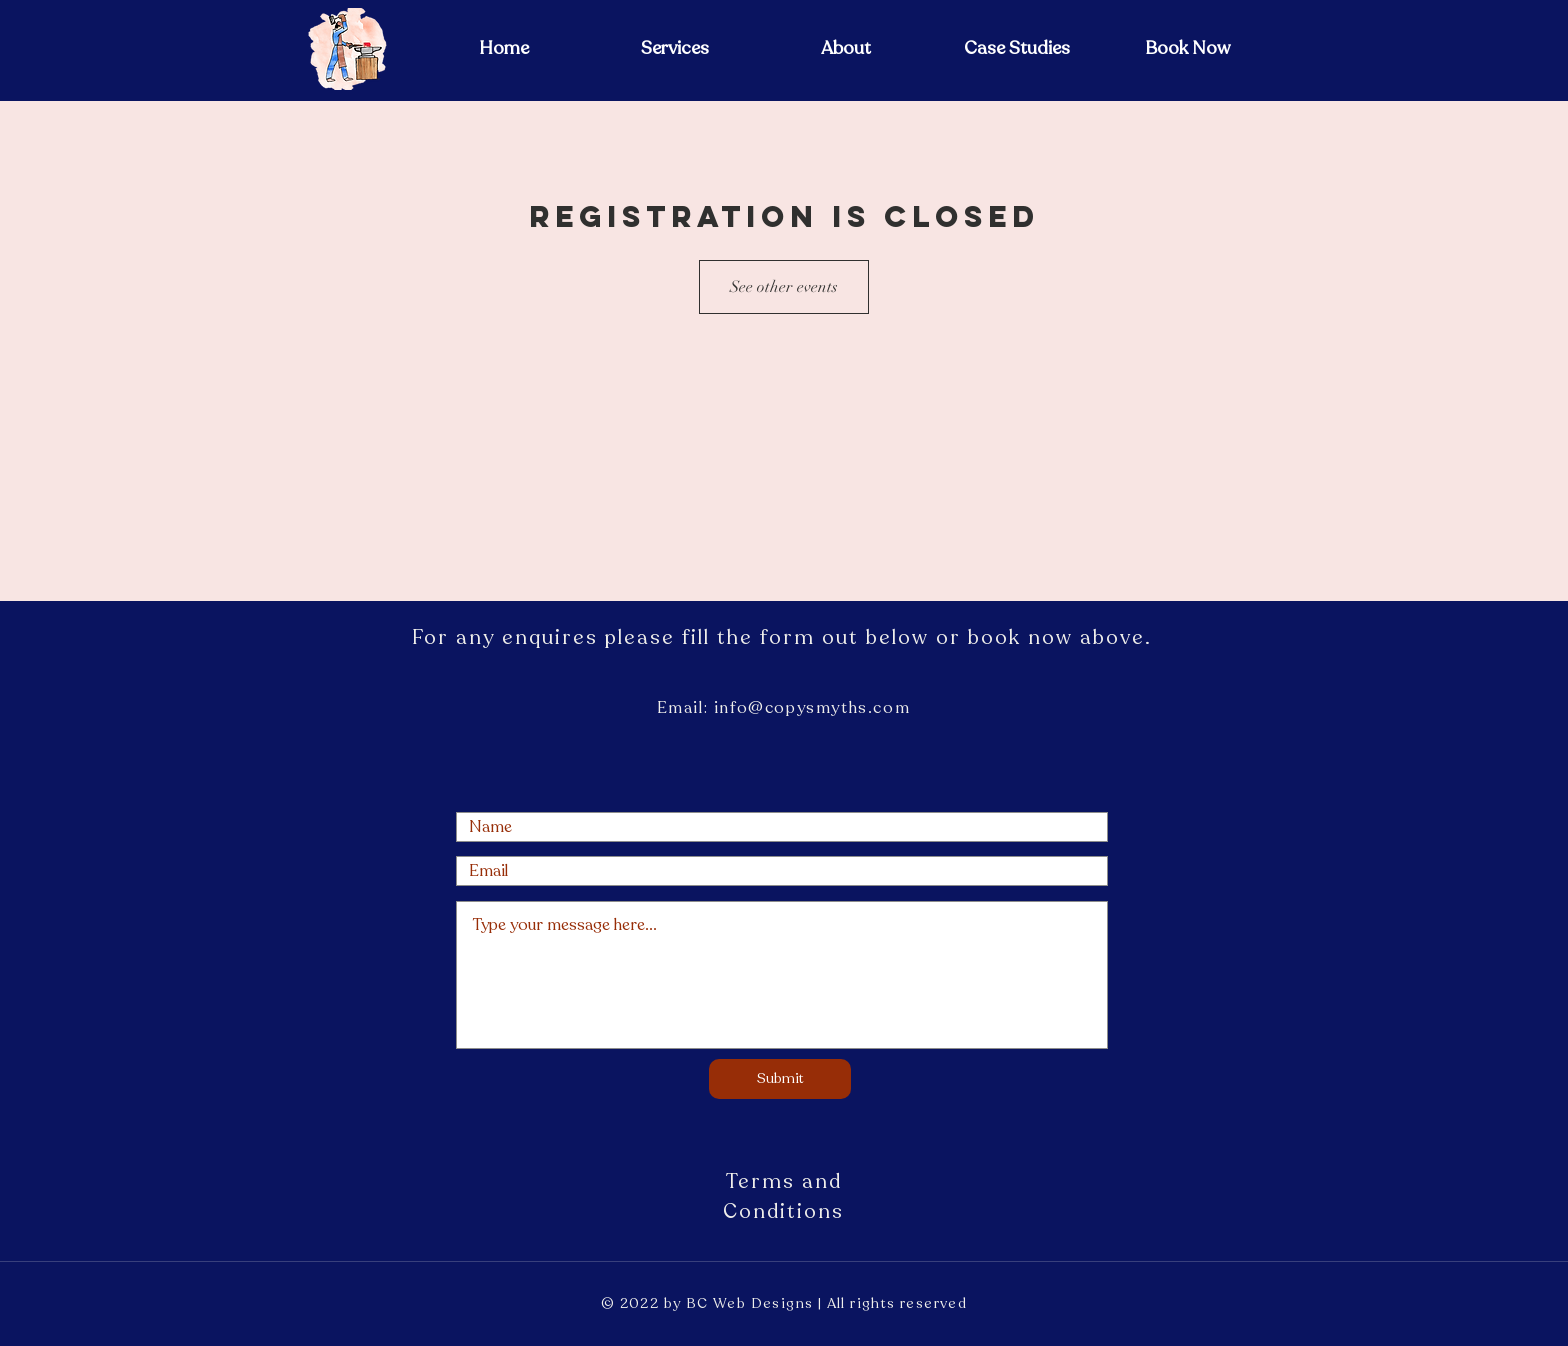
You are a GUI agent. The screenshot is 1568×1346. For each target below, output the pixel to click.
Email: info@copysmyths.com (784, 708)
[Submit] (780, 1079)
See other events (784, 287)
